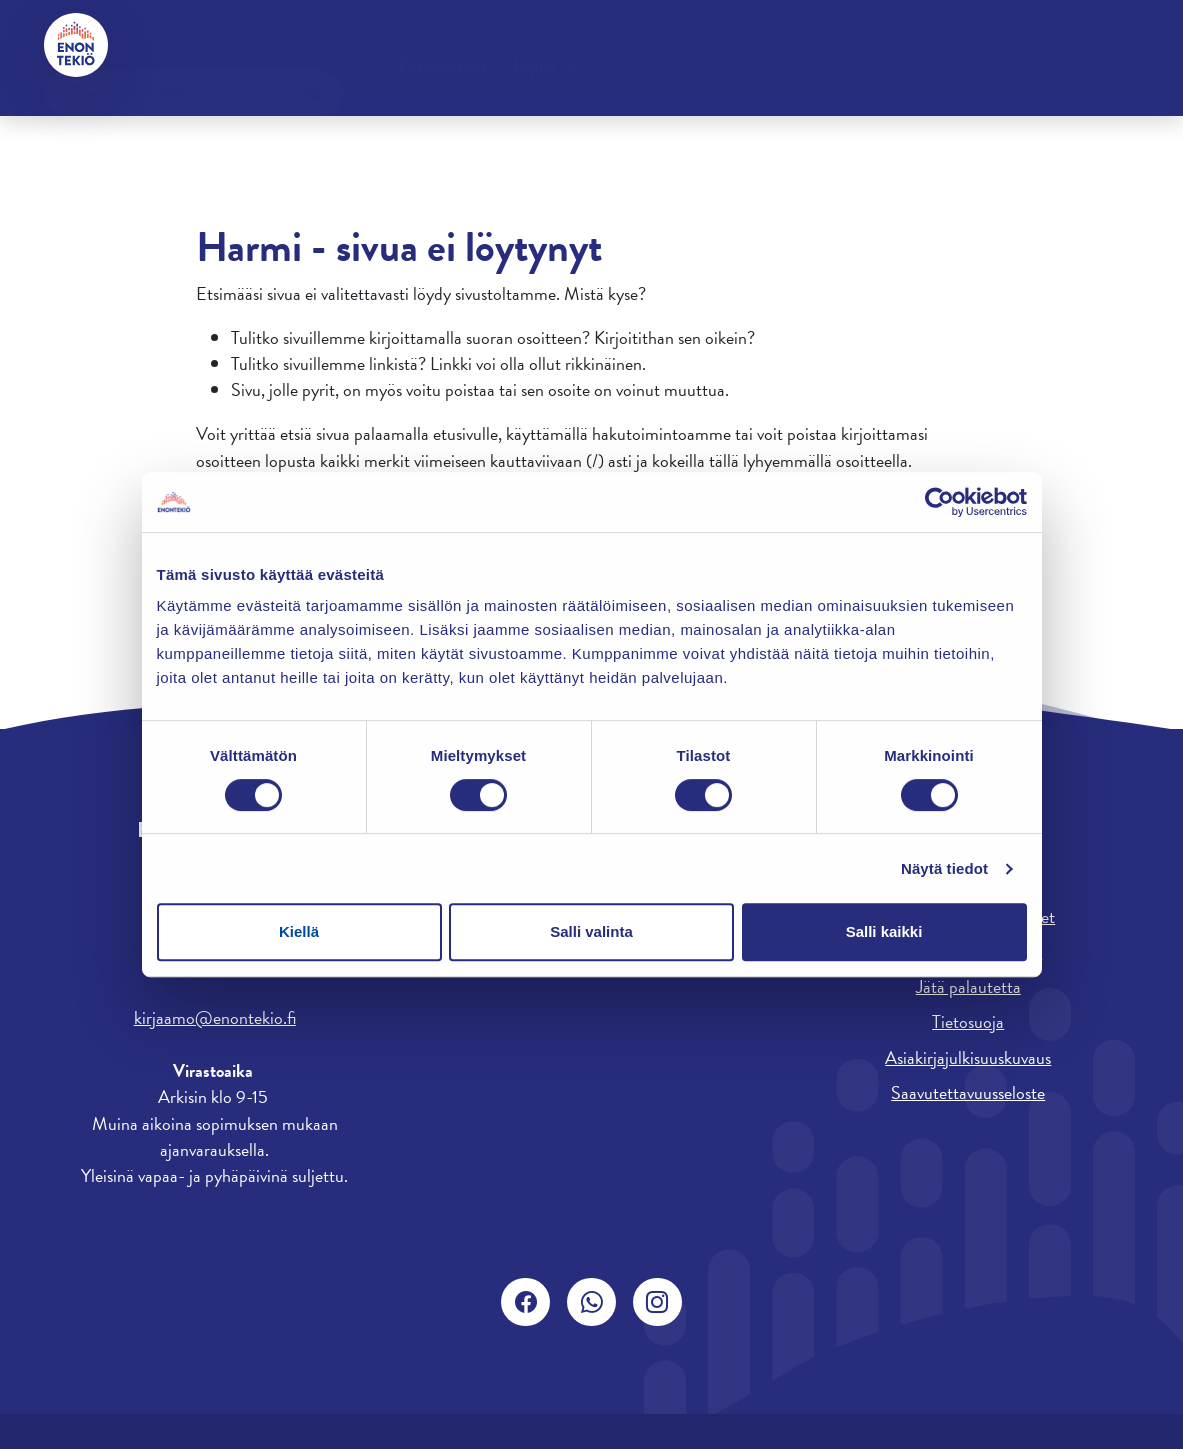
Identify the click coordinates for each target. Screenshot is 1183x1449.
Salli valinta (591, 931)
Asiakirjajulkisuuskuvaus (968, 1057)
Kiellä (299, 931)
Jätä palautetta (968, 986)
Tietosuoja (968, 1021)
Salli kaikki (884, 931)
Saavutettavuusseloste (968, 1092)
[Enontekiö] (76, 45)
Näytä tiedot (944, 868)
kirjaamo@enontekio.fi (215, 1017)
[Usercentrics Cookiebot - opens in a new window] (939, 502)
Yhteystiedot (195, 44)
